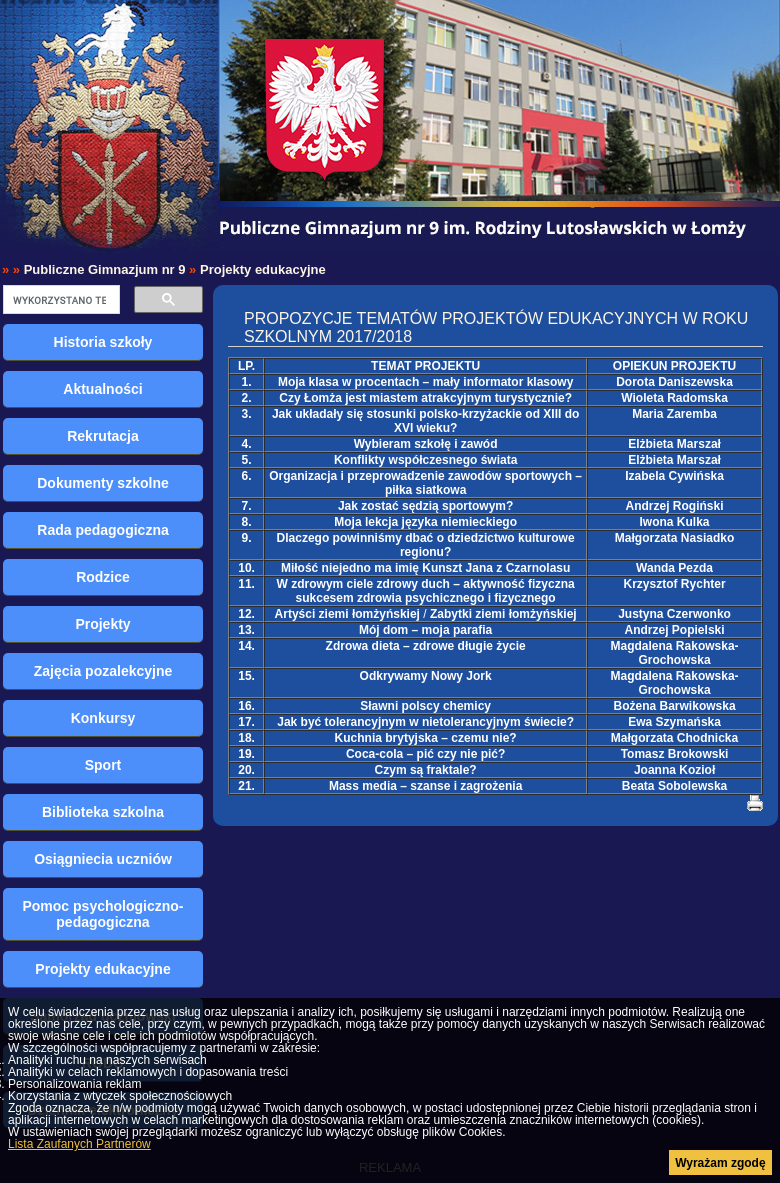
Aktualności (102, 389)
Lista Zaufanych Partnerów (79, 1144)
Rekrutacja (103, 436)
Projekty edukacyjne (263, 269)
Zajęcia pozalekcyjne (103, 671)
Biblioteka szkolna (103, 812)
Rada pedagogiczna (102, 530)
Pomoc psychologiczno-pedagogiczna (102, 914)
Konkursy (103, 718)
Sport (103, 765)
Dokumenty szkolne (102, 483)
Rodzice (103, 577)
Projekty (102, 624)
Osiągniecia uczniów (103, 859)
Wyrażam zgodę (720, 1163)
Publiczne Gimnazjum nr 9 (105, 269)
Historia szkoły (103, 342)
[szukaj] (59, 300)
